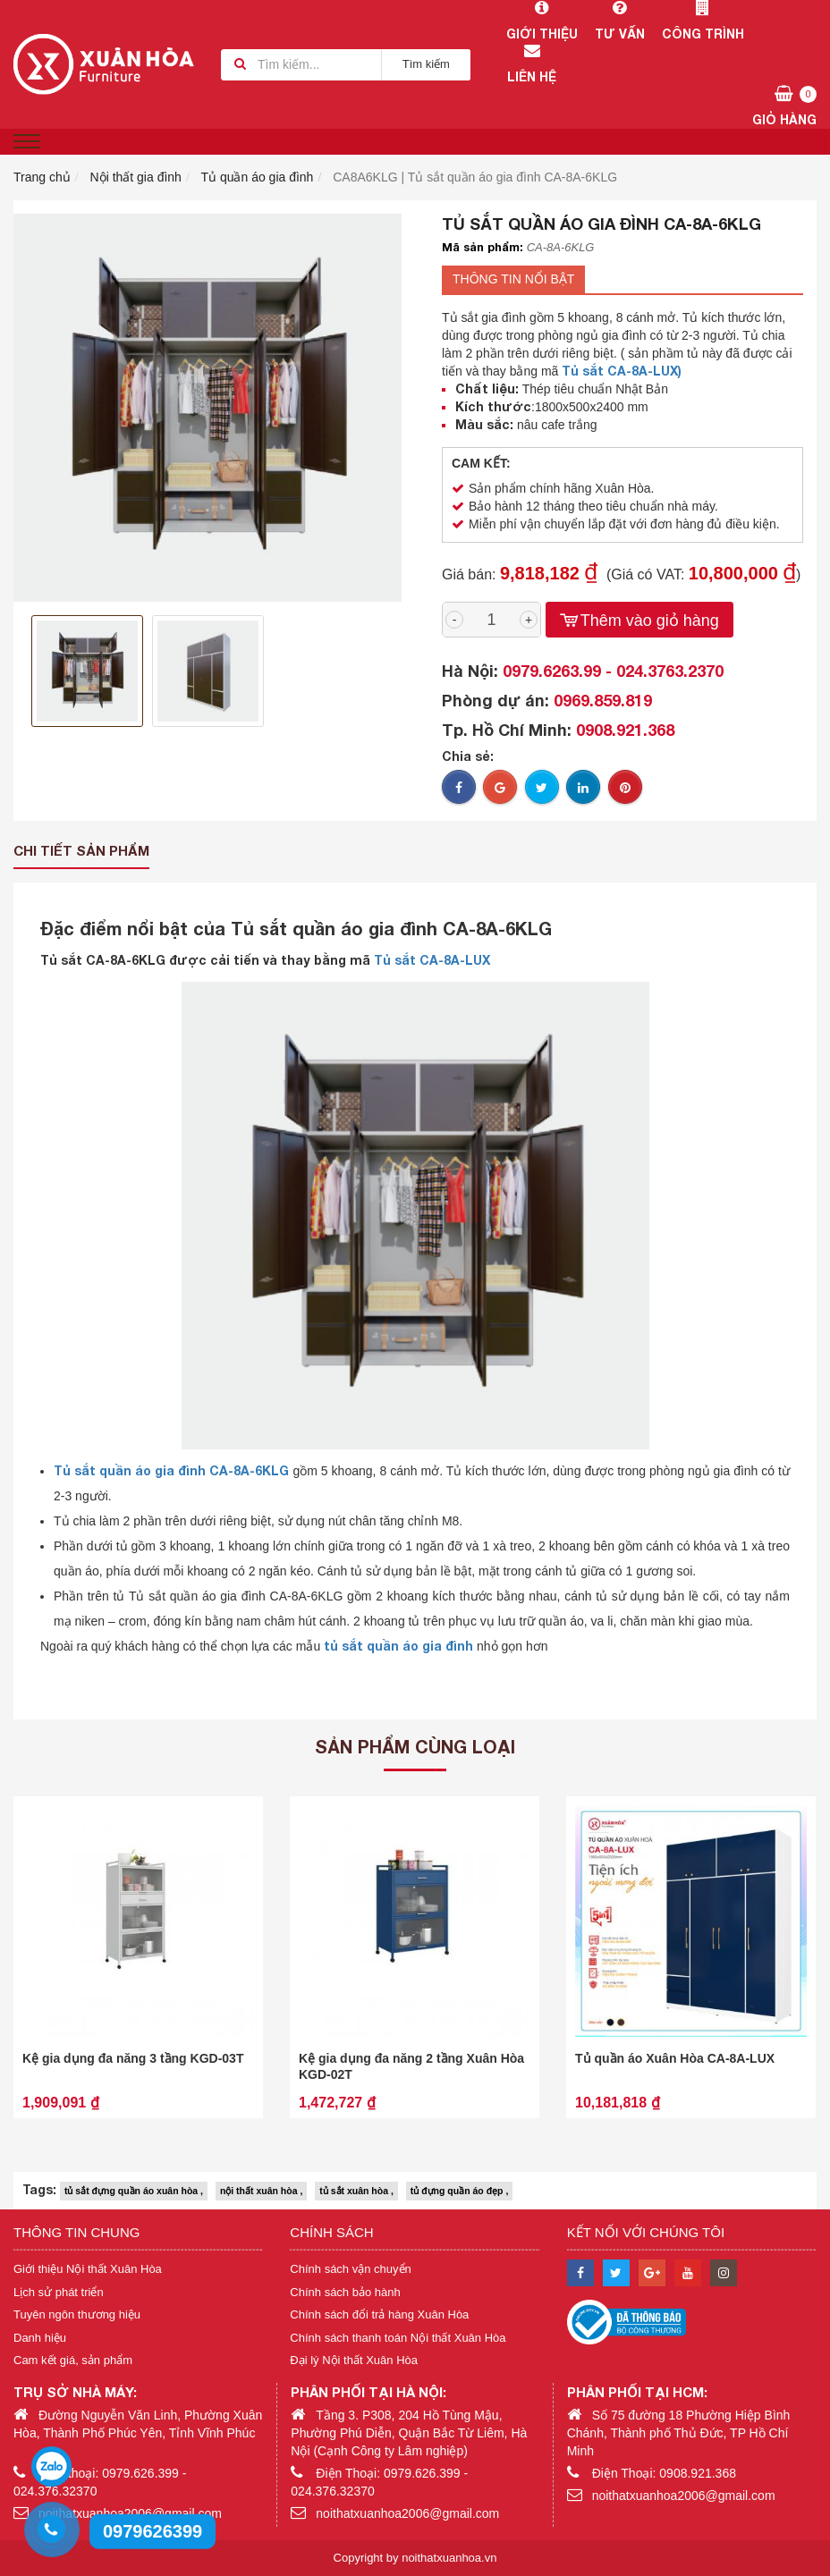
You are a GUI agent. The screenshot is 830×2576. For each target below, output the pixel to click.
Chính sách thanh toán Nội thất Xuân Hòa (397, 2337)
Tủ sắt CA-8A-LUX (432, 959)
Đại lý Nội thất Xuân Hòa (354, 2360)
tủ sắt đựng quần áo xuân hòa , (133, 2190)
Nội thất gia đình (136, 177)
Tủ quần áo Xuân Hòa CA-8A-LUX (675, 2058)
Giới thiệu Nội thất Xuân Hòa (87, 2269)
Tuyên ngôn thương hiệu (76, 2314)
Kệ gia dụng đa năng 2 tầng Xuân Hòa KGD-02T (411, 2066)
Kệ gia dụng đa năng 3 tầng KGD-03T (132, 2058)
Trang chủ (42, 177)
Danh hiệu (39, 2337)
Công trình (702, 20)
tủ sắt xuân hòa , (356, 2190)
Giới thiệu (541, 20)
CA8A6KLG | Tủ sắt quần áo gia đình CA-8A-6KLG (475, 177)
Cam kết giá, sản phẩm (72, 2360)
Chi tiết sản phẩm (81, 850)
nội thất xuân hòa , (261, 2190)
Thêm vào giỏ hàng (639, 620)
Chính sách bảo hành (345, 2292)
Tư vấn (619, 20)
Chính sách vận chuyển (350, 2269)
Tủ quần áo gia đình (256, 177)
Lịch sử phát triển (58, 2292)
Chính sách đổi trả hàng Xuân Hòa (379, 2314)
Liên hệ (531, 63)
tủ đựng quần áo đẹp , (460, 2190)
